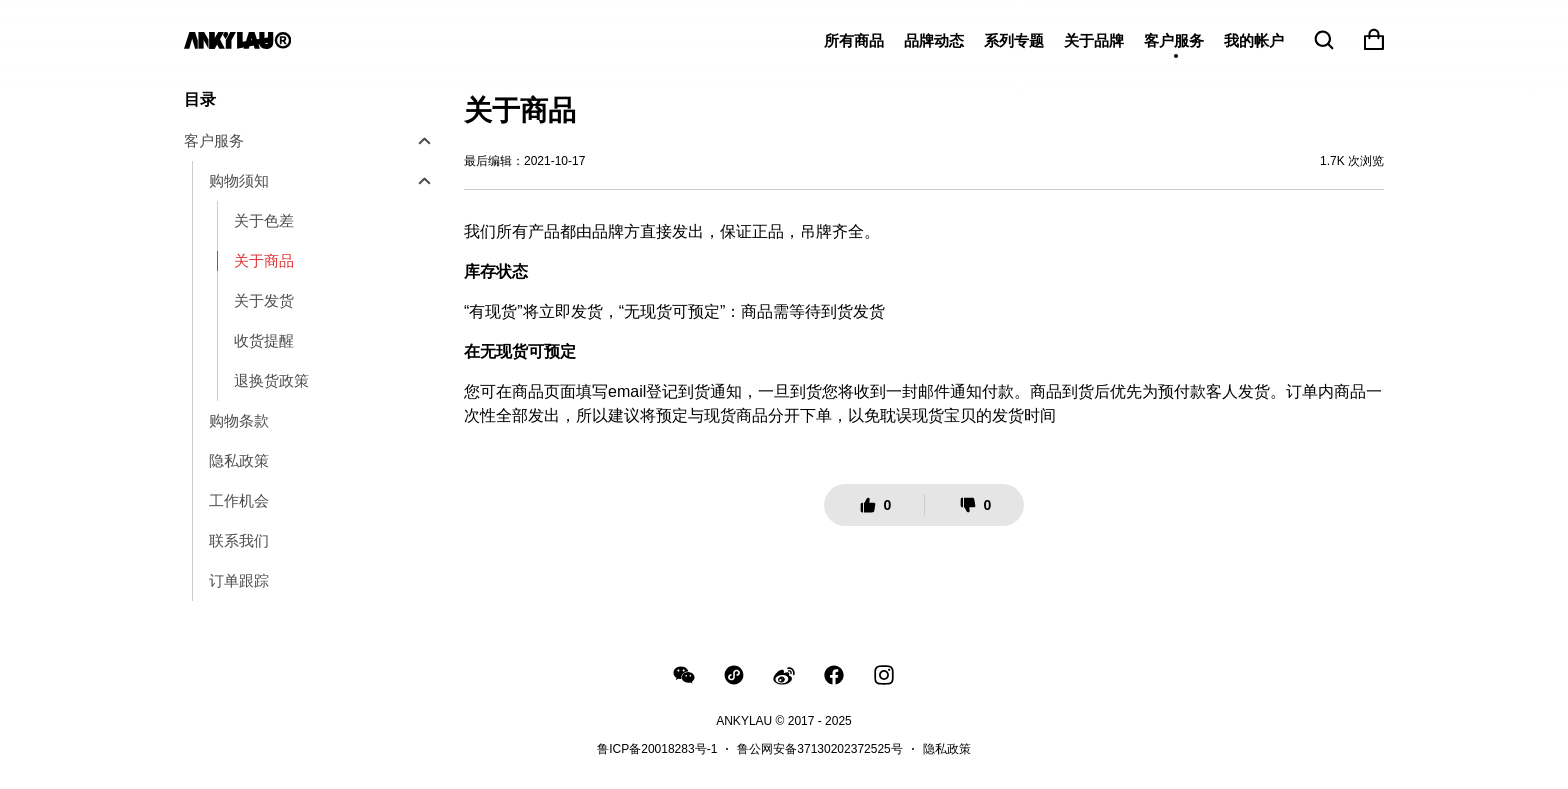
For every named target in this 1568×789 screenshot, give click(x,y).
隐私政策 (239, 460)
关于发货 (264, 300)
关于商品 (264, 260)
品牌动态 (934, 40)
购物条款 (239, 420)
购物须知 (239, 180)
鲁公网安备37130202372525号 (819, 749)
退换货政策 (271, 380)
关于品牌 (1094, 40)
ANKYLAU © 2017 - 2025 (784, 721)
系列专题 (1014, 40)
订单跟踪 (239, 580)
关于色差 (264, 220)
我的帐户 (1254, 40)
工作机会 (239, 500)
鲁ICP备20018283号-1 (657, 749)
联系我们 (239, 540)
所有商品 (854, 40)
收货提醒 (264, 340)
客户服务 (1174, 40)
